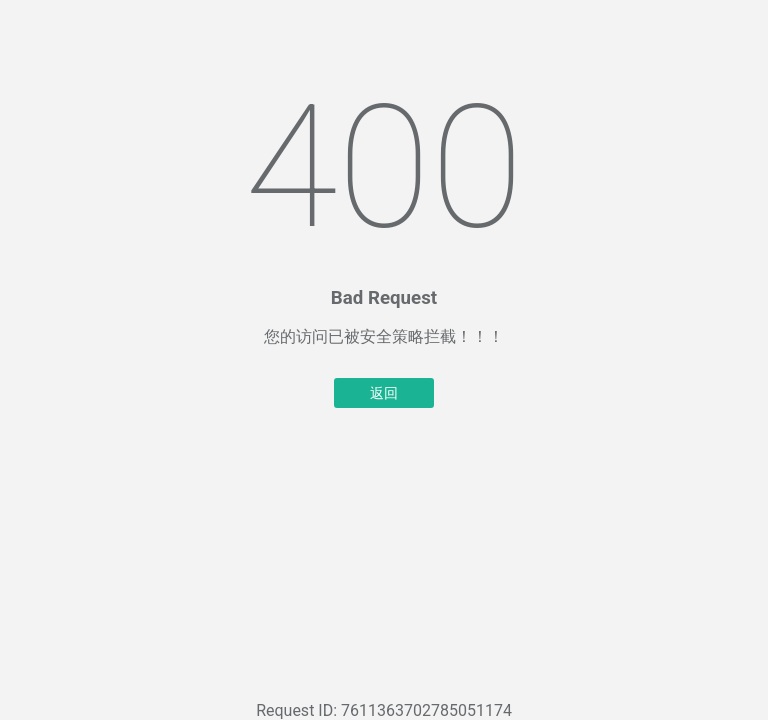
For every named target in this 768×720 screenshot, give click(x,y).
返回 (384, 393)
